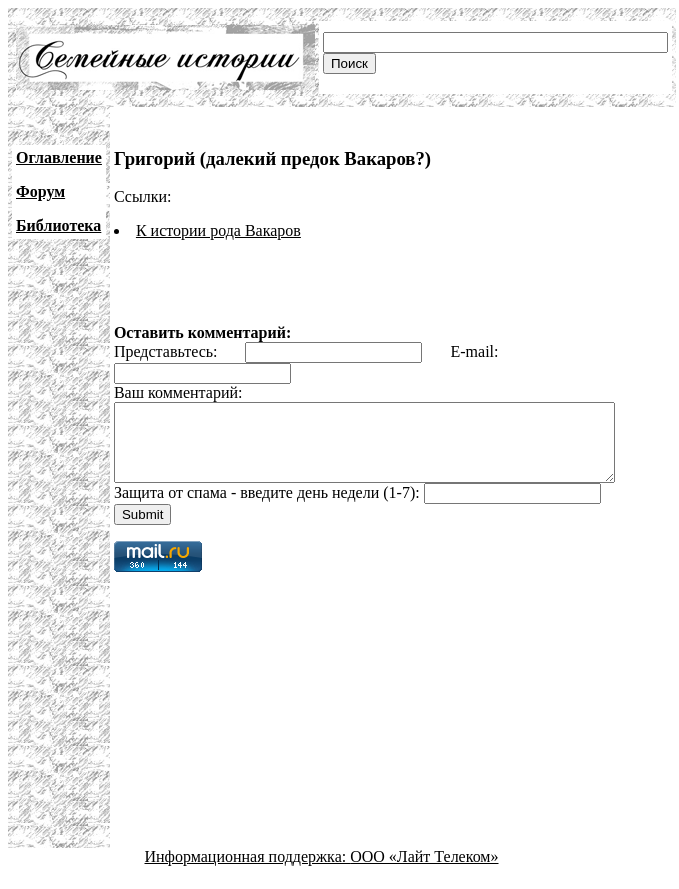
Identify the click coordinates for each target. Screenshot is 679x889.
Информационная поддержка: (248, 871)
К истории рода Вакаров (218, 230)
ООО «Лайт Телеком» (424, 871)
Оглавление (59, 157)
